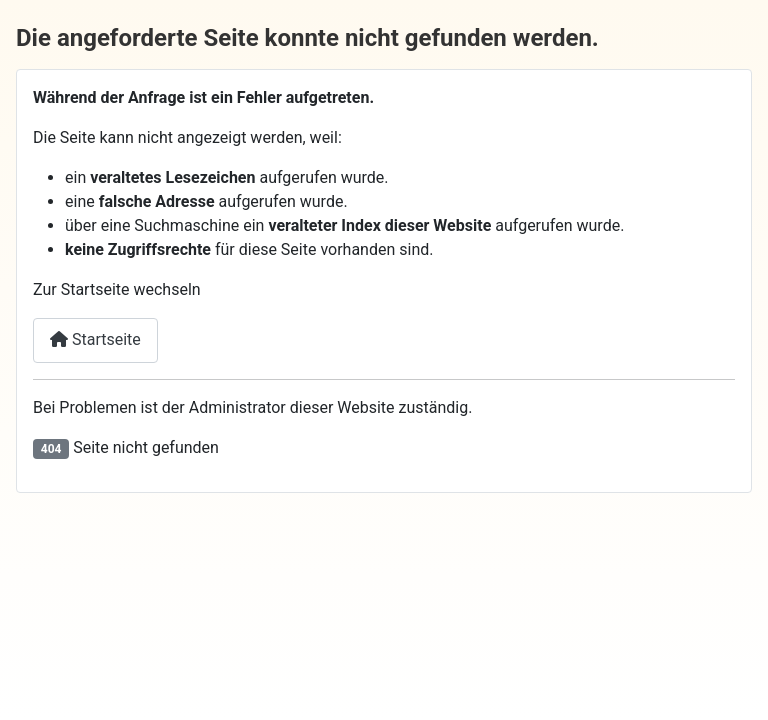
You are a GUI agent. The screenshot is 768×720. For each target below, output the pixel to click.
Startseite (95, 339)
